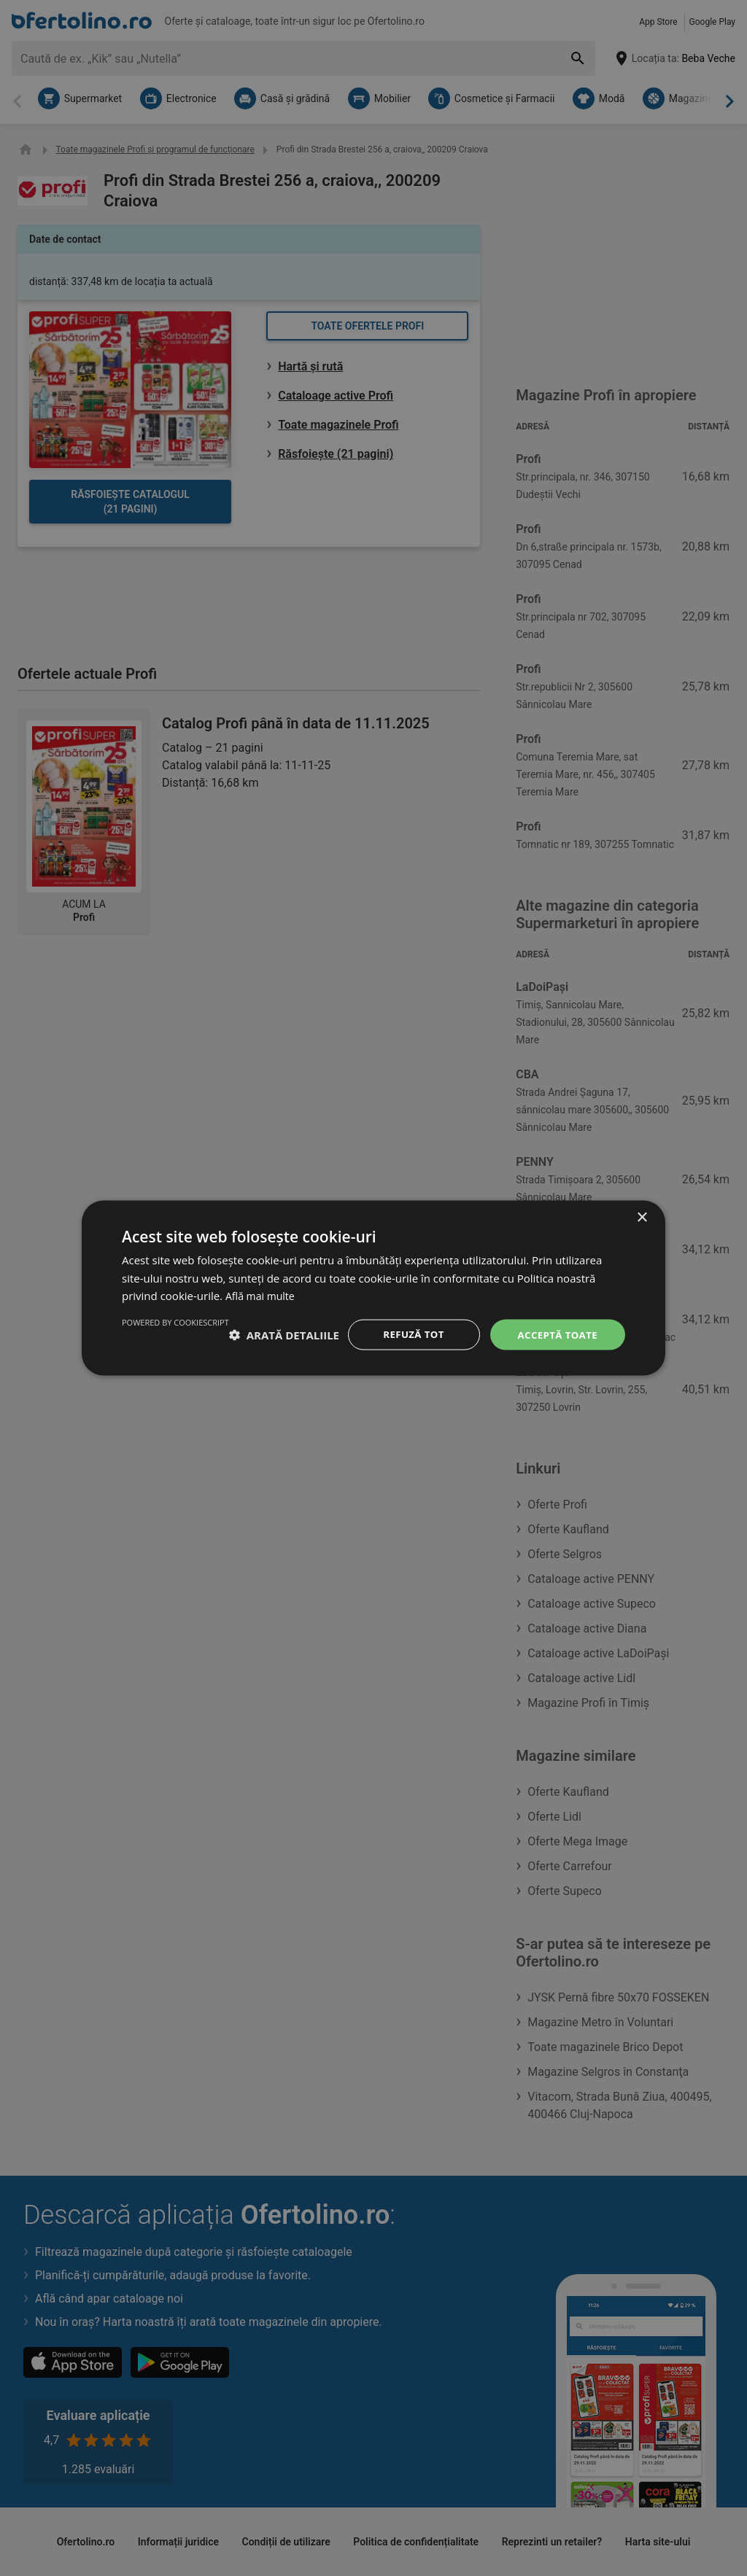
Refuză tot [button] (409, 1329)
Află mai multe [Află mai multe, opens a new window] (262, 1289)
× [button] (641, 1210)
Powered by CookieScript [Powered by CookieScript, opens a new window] (571, 1366)
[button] (177, 1329)
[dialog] (373, 1288)
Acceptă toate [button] (555, 1329)
